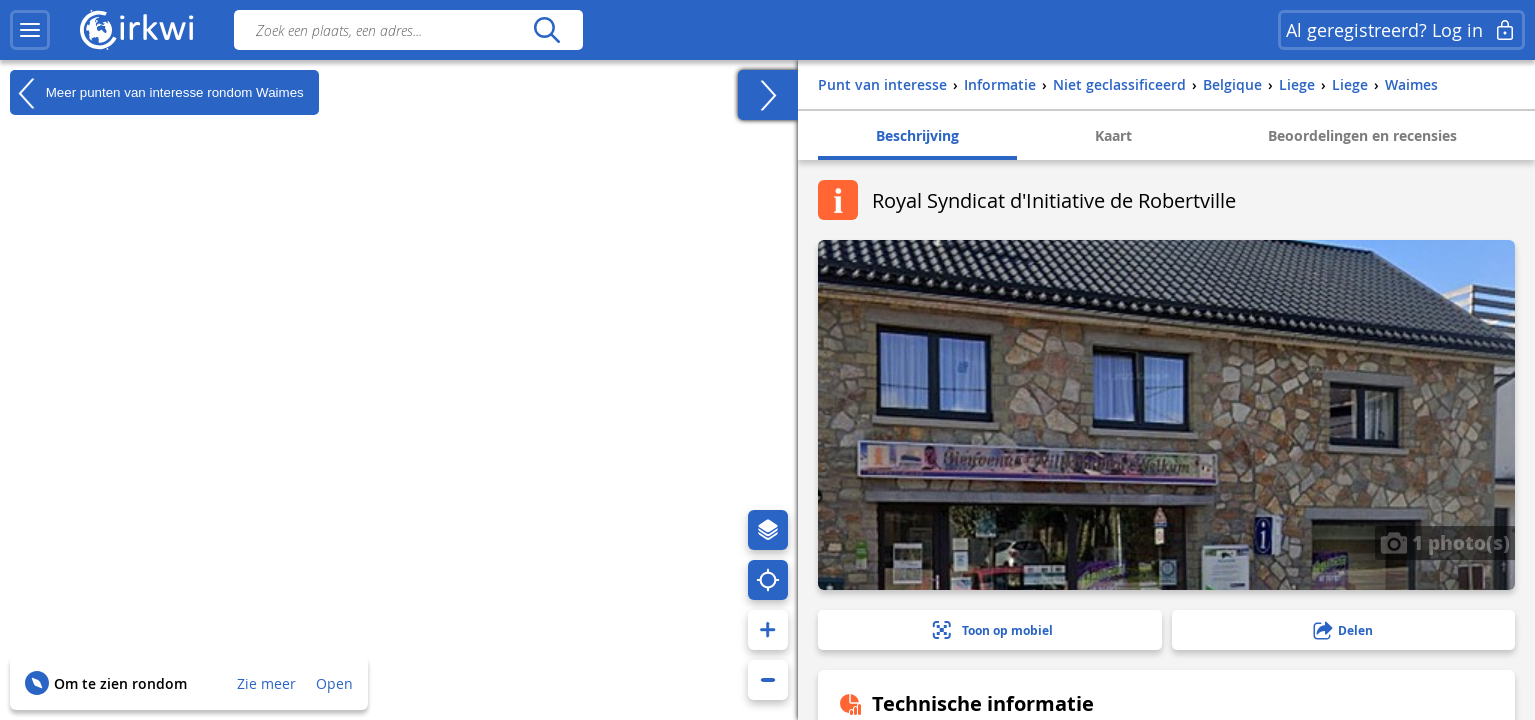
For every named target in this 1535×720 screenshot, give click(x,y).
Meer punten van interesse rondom (157, 93)
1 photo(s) (1445, 542)
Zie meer (266, 683)
